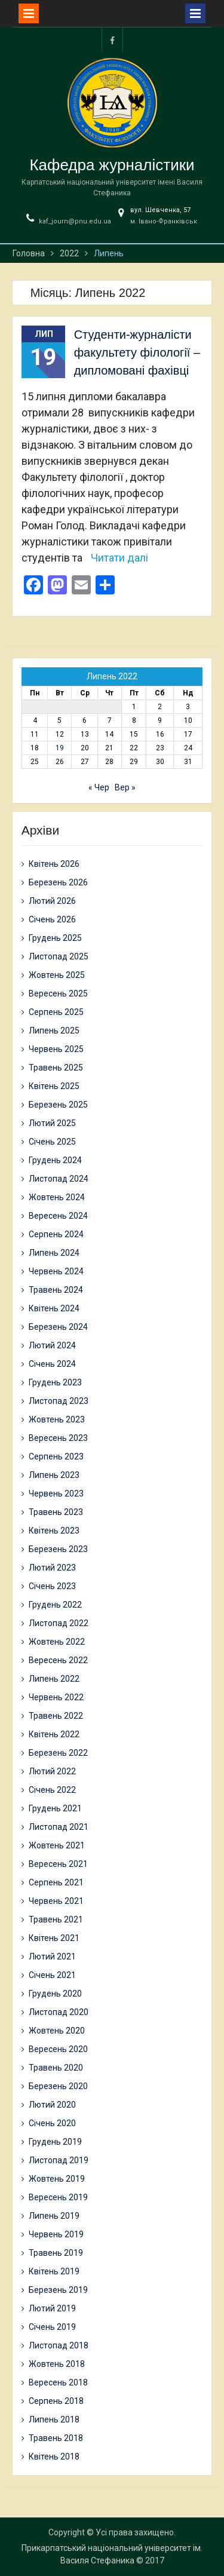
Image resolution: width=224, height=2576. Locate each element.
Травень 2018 (56, 2438)
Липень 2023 (54, 1475)
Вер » (125, 787)
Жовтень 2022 (57, 1641)
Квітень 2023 (54, 1530)
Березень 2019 (58, 2290)
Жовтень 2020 (57, 2030)
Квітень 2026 (54, 864)
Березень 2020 (58, 2086)
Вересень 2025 (58, 993)
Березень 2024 (58, 1327)
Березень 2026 (58, 882)
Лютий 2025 (52, 1123)
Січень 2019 (52, 2327)
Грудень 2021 (55, 1808)
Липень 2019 (54, 2216)
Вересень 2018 (58, 2382)
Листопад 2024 (58, 1178)
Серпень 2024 (56, 1234)
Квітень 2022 (54, 1734)
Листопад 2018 (58, 2345)
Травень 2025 (56, 1067)
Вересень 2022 (58, 1660)
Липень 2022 (54, 1678)
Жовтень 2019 (57, 2179)
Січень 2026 (52, 919)
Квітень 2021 (54, 1938)
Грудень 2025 (55, 938)
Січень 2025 (52, 1141)
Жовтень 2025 (57, 975)
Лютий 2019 (52, 2308)
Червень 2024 (56, 1271)
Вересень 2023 (58, 1438)
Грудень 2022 (55, 1604)
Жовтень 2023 (57, 1419)
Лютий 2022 (52, 1771)
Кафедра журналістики (111, 165)
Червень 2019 (56, 2234)
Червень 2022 (56, 1697)
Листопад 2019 (58, 2160)
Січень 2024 (52, 1364)
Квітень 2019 (54, 2271)
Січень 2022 (52, 1790)
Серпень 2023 (56, 1456)
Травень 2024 (56, 1290)
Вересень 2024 (58, 1215)
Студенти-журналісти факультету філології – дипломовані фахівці (137, 352)
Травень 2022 (56, 1716)
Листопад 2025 (58, 956)
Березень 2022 (58, 1753)
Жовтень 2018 (57, 2364)
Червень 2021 (56, 1901)
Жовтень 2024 (57, 1197)
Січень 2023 (52, 1586)
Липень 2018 (54, 2419)
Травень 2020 (56, 2067)
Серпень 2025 (56, 1012)
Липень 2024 (54, 1253)
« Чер (98, 787)
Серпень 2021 (56, 1882)
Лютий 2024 (52, 1345)
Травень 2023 (56, 1512)
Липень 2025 (54, 1030)
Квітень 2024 (54, 1308)
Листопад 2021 (58, 1827)
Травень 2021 (56, 1919)
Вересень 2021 (58, 1864)
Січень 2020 (52, 2123)
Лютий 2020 (52, 2104)
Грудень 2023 (55, 1382)
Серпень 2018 (56, 2401)
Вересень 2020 (58, 2049)
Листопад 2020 (58, 2012)
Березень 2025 (58, 1104)
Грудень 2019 (55, 2141)
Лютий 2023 (52, 1567)
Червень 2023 (56, 1493)
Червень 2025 (56, 1049)
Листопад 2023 (58, 1401)
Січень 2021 (52, 1975)
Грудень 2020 (55, 1993)
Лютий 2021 (52, 1956)
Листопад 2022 (58, 1623)
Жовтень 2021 (57, 1845)
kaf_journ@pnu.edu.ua (75, 221)
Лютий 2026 (52, 901)
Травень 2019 (56, 2253)
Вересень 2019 (58, 2197)
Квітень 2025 (54, 1086)
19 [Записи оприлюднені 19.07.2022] (60, 748)
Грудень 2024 (55, 1160)
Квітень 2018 (54, 2456)
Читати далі (119, 557)
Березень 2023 (58, 1549)
